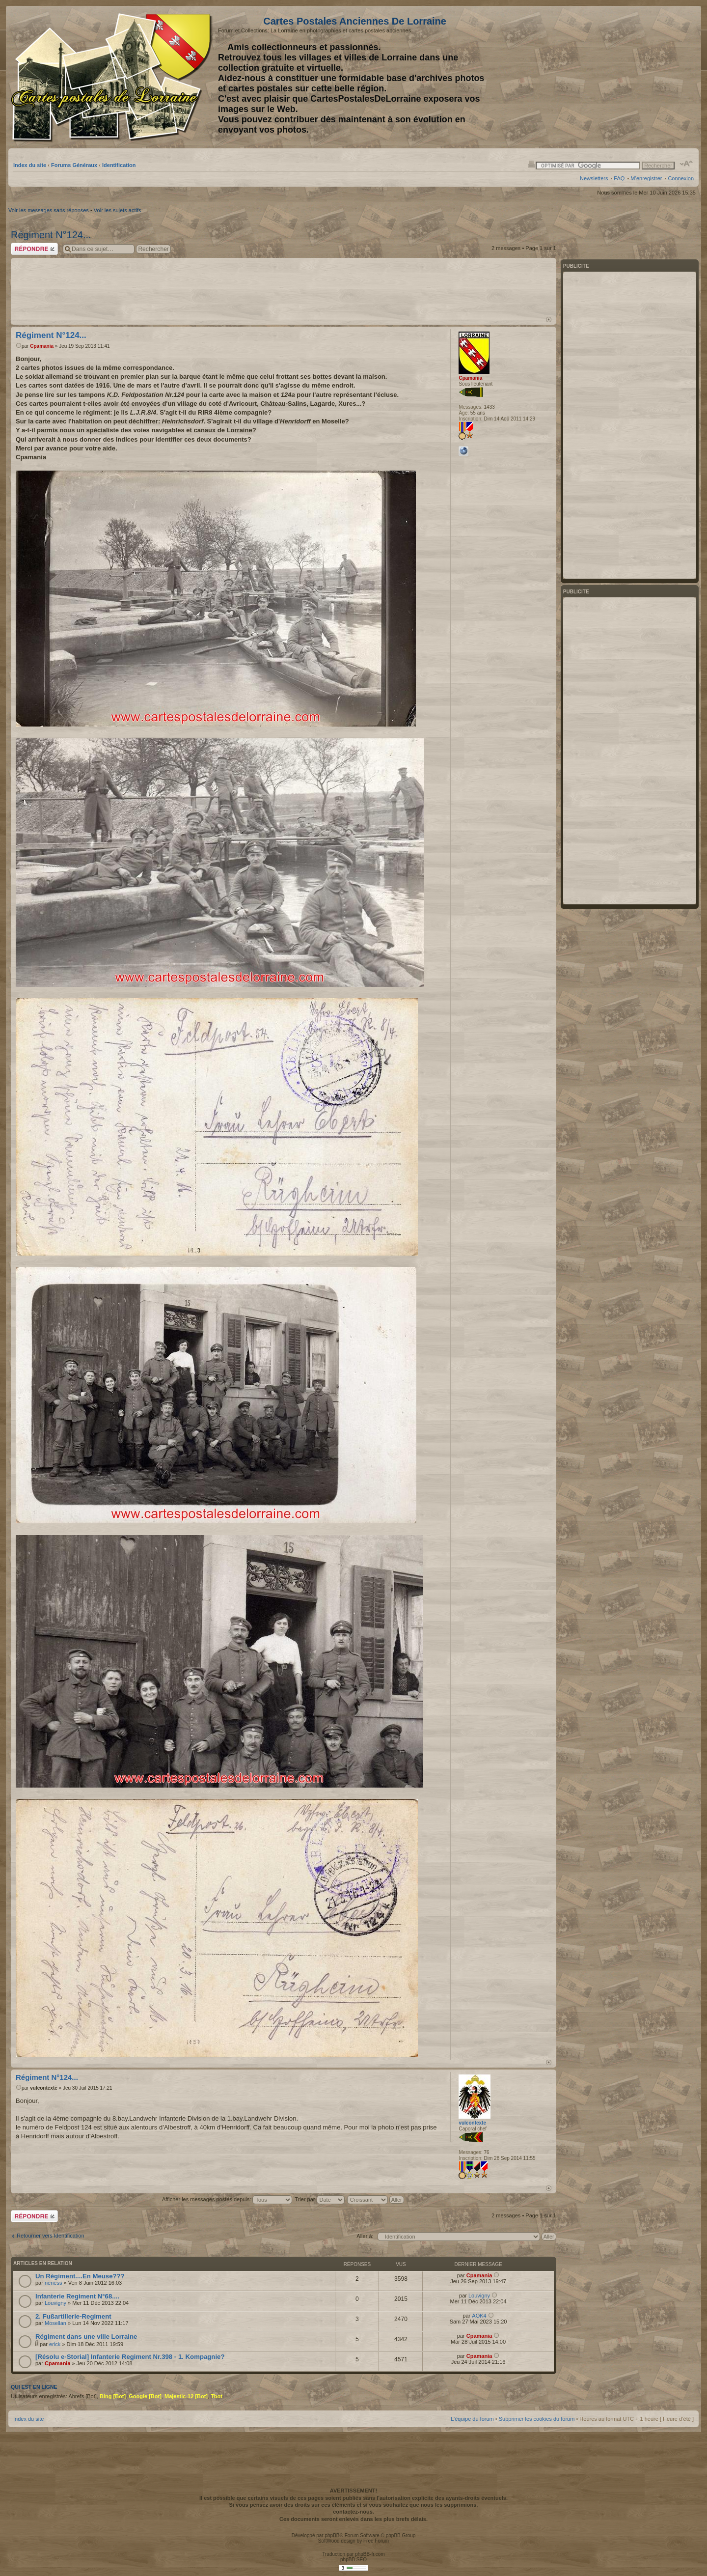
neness (53, 2283)
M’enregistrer (646, 178)
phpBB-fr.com (370, 2554)
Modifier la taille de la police (687, 163)
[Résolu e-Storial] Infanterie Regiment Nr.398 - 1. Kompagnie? (129, 2356)
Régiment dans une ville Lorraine (86, 2336)
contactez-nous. (353, 2512)
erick (54, 2344)
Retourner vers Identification (50, 2236)
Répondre (34, 249)
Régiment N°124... (51, 234)
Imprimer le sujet (531, 163)
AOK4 (479, 2316)
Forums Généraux (74, 165)
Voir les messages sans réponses (48, 210)
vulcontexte (43, 2088)
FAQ (619, 178)
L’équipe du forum (472, 2419)
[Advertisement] (616, 77)
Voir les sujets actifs (117, 210)
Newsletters (594, 178)
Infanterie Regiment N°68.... (77, 2296)
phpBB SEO (353, 2559)
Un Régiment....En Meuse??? (80, 2276)
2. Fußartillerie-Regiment (73, 2316)
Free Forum (376, 2541)
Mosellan (55, 2323)
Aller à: (364, 2236)
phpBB (332, 2535)
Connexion (681, 178)
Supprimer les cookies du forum (537, 2419)
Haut (548, 319)
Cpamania (42, 346)
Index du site (29, 165)
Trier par (319, 2199)
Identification (119, 165)
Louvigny (55, 2303)
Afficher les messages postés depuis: (227, 2199)
